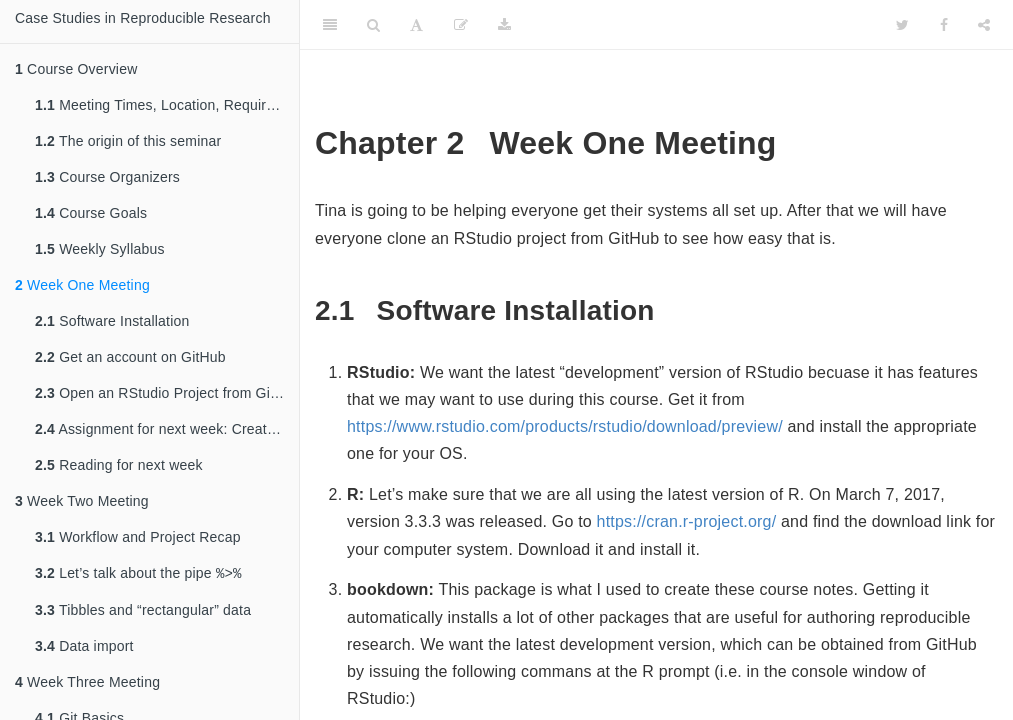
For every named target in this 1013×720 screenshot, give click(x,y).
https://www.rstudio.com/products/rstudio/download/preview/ (565, 426)
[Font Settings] (416, 25)
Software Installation (112, 321)
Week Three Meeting (87, 684)
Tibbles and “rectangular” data (143, 612)
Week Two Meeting (82, 501)
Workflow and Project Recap (138, 537)
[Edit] (461, 25)
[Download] (504, 25)
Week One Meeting (82, 285)
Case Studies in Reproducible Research (143, 18)
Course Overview (76, 69)
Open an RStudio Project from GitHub (167, 393)
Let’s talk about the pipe (138, 574)
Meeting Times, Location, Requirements (167, 105)
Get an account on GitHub (130, 357)
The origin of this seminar (128, 141)
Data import (84, 648)
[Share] (984, 25)
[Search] (373, 25)
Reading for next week (119, 465)
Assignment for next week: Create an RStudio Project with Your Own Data (167, 429)
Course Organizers (107, 177)
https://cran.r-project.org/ (687, 521)
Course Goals (91, 213)
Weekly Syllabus (100, 249)
